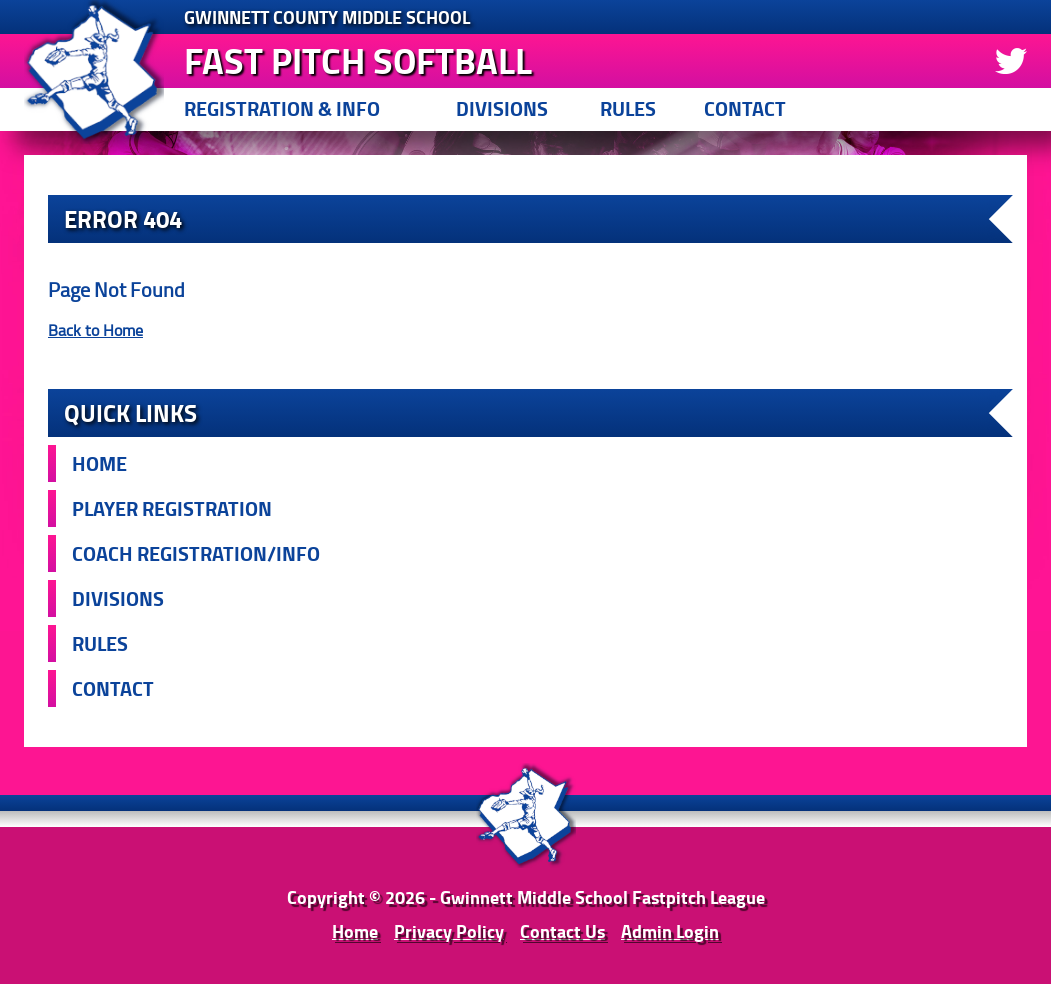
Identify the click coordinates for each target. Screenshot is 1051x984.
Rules (628, 108)
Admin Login (670, 931)
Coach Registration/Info (196, 553)
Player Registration (172, 508)
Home (99, 463)
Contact (745, 108)
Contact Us (562, 931)
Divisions (502, 108)
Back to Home (95, 330)
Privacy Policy (449, 931)
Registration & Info (282, 108)
